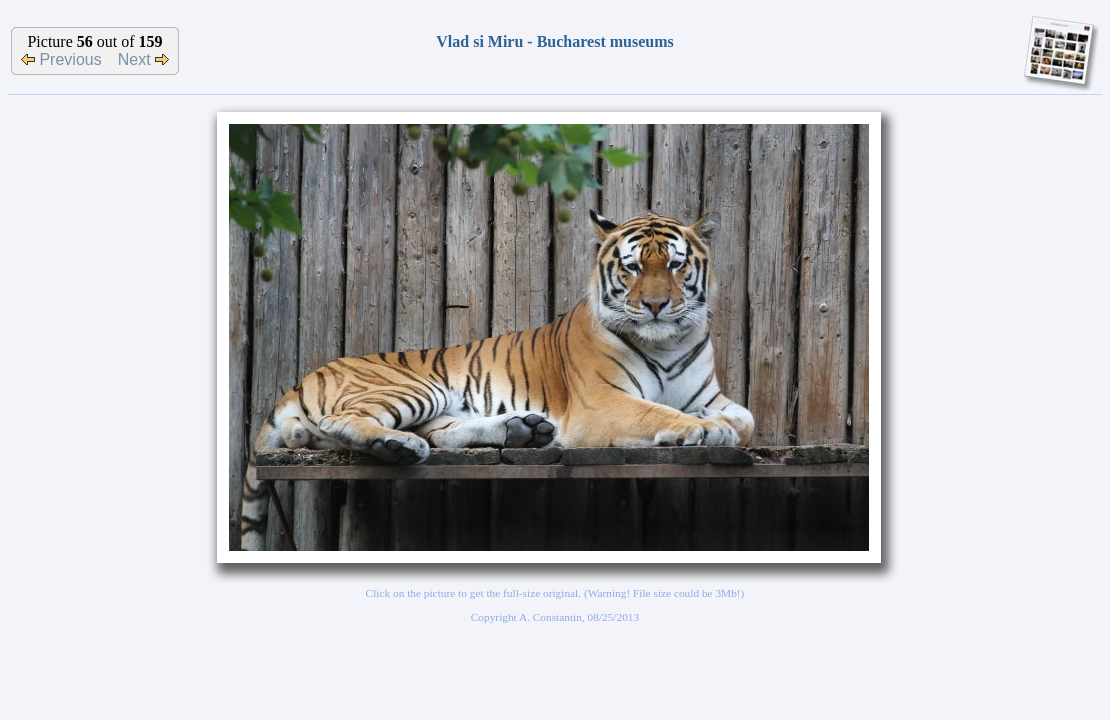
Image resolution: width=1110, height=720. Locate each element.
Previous (61, 59)
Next (143, 59)
